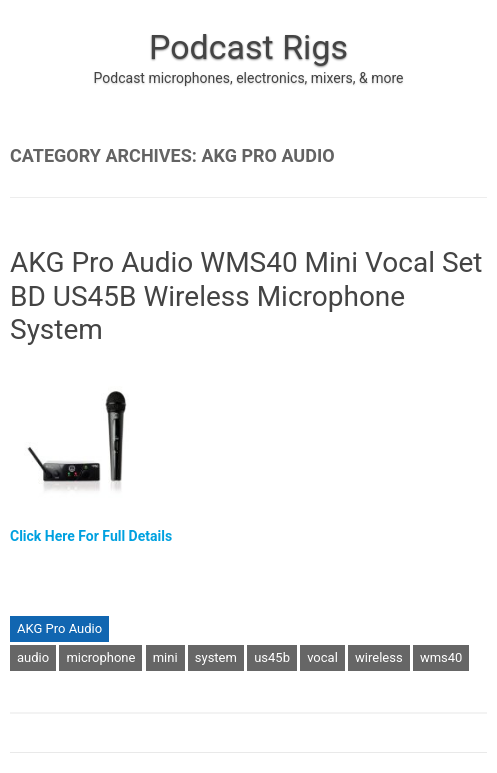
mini (165, 657)
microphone (100, 657)
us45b (272, 657)
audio (33, 657)
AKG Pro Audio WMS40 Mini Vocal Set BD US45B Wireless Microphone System (246, 296)
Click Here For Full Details (91, 536)
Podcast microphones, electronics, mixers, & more (249, 78)
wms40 (441, 657)
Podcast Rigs (248, 47)
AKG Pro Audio (59, 628)
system (216, 657)
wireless (379, 657)
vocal (322, 657)
